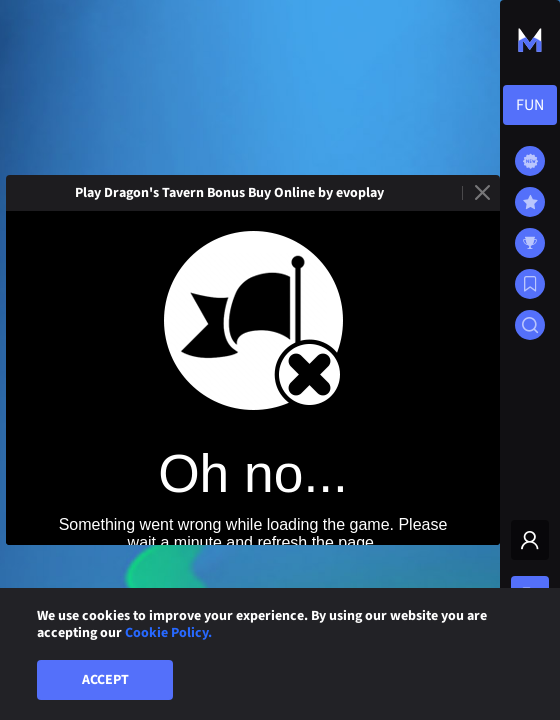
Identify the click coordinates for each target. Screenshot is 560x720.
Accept (105, 680)
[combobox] (530, 105)
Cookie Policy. (168, 633)
